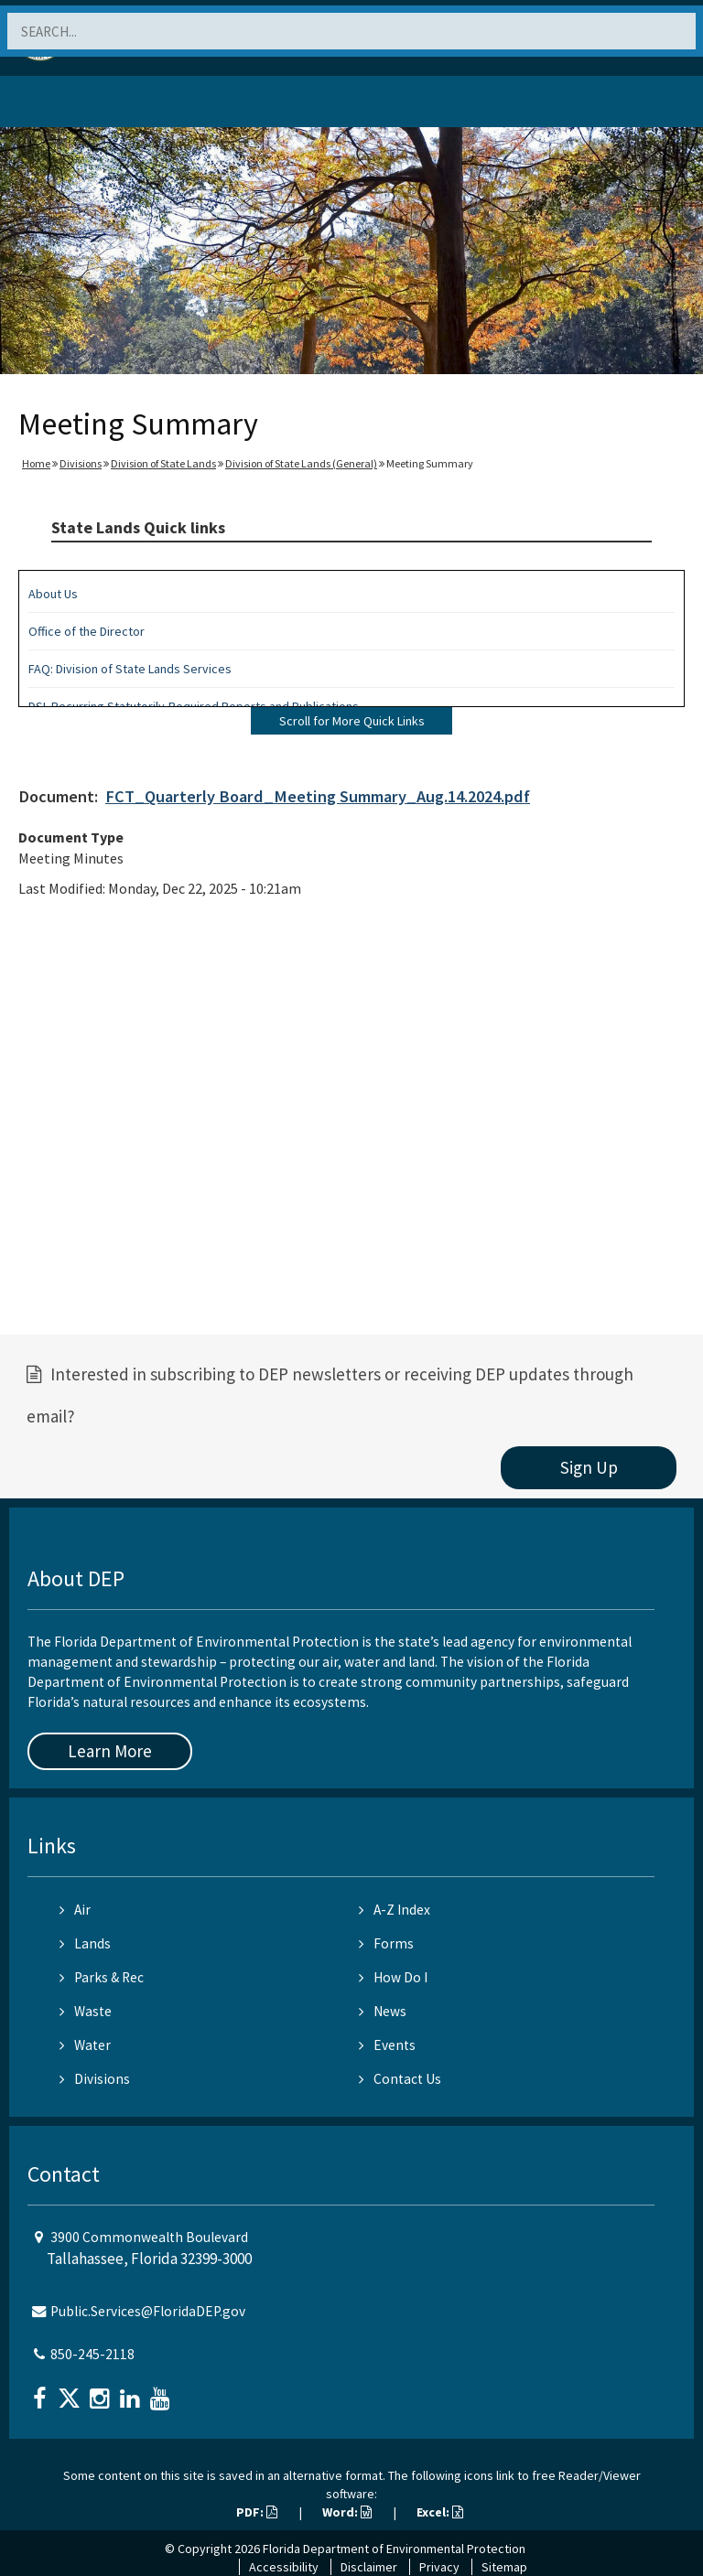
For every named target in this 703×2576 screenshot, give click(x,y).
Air (75, 1909)
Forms (386, 1943)
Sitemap (504, 2567)
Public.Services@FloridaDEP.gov (147, 2311)
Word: (347, 2512)
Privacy (439, 2567)
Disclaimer (369, 2567)
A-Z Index (394, 1909)
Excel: (439, 2512)
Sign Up (589, 1467)
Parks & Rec (101, 1977)
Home (36, 463)
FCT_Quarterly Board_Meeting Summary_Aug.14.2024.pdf (317, 796)
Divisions (80, 463)
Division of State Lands (163, 463)
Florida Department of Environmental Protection (394, 2548)
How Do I (393, 1977)
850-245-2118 (92, 2354)
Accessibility (284, 2567)
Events (387, 2045)
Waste (85, 2011)
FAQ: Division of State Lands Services (130, 668)
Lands (85, 1943)
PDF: (256, 2512)
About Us (53, 593)
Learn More (110, 1751)
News (382, 2011)
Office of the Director (86, 631)
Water (85, 2045)
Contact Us (400, 2079)
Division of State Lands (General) (301, 463)
